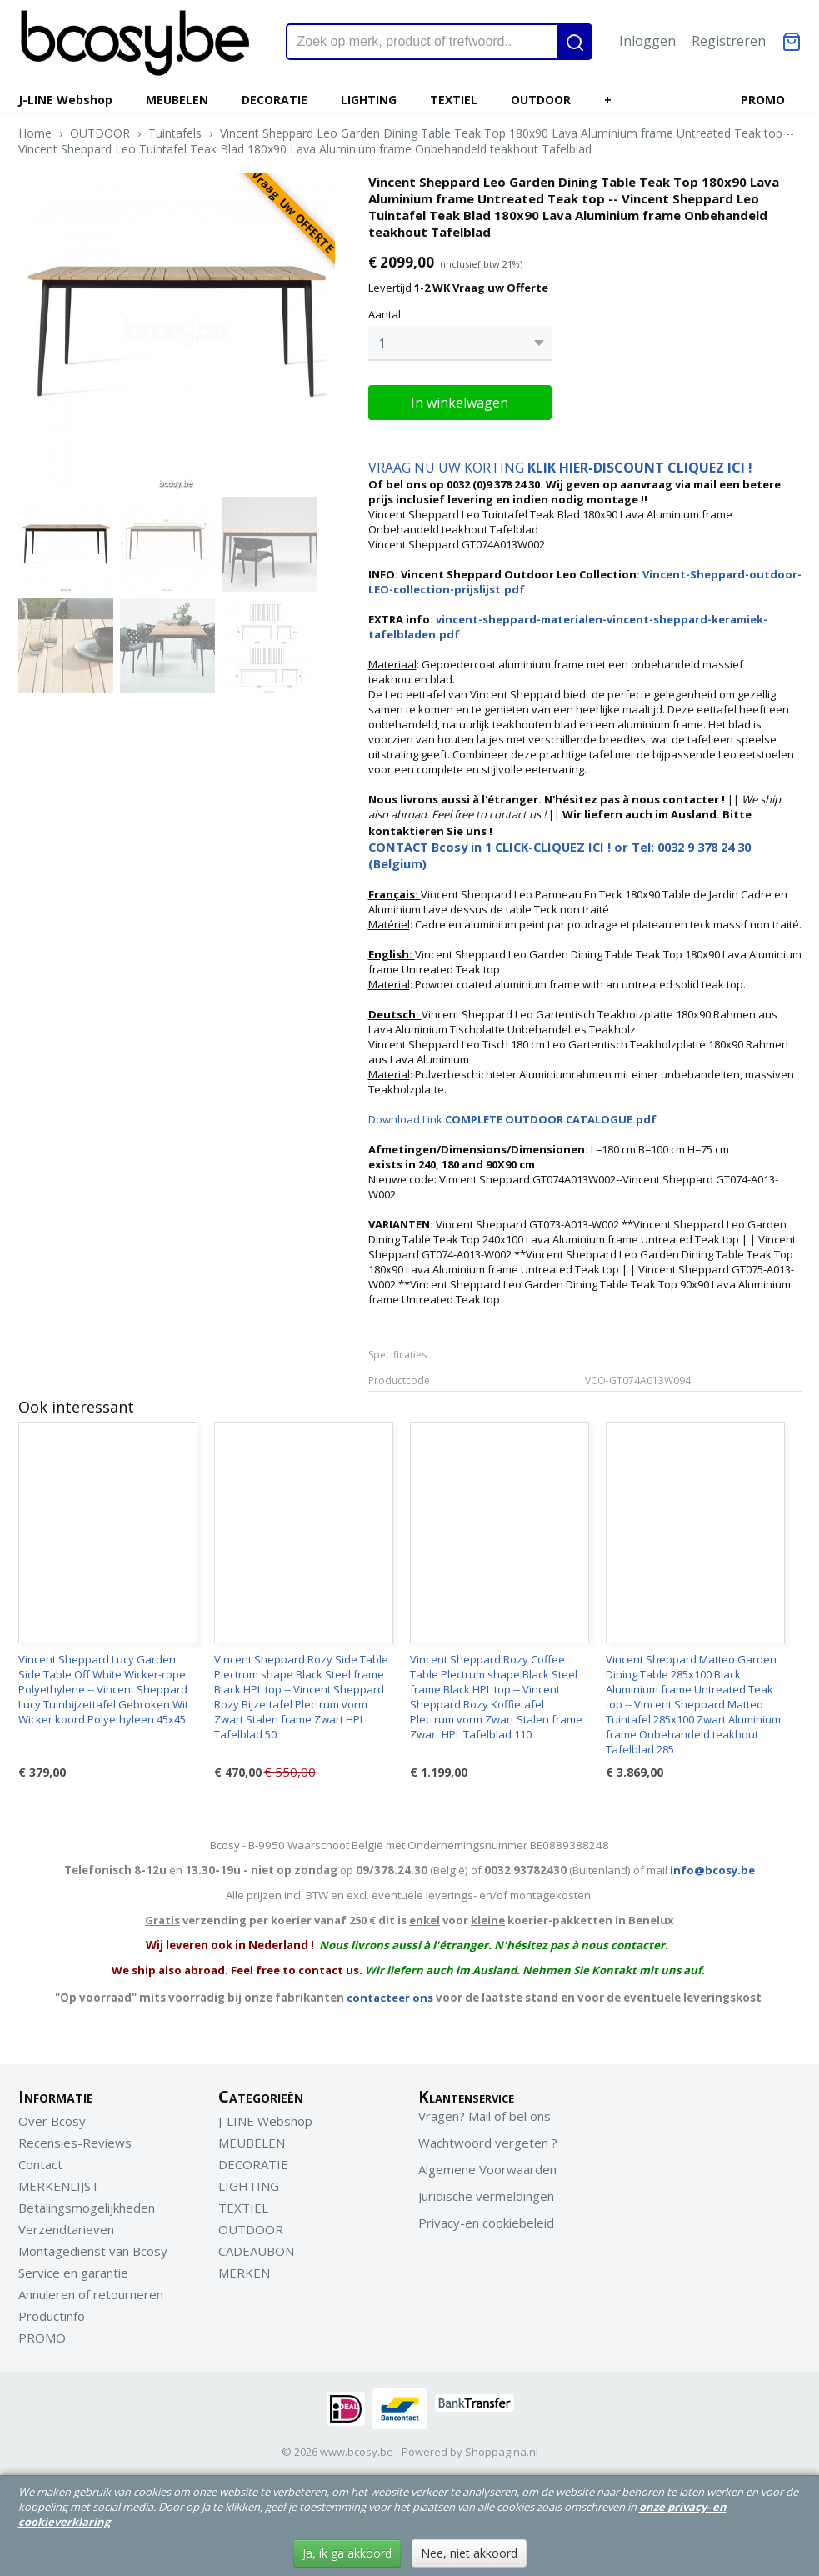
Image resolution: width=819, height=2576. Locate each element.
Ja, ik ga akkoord (347, 2553)
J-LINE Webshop (65, 100)
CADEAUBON (256, 2251)
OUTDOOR (541, 100)
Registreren (729, 41)
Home (35, 133)
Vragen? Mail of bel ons (484, 2116)
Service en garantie (73, 2272)
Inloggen (647, 41)
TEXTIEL (453, 100)
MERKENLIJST (58, 2186)
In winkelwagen (459, 402)
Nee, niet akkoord (469, 2553)
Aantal (384, 314)
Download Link (512, 1119)
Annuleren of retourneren (90, 2294)
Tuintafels (175, 133)
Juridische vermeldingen (486, 2196)
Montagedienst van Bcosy (92, 2251)
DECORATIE (274, 100)
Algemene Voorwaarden (487, 2169)
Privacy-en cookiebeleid (486, 2222)
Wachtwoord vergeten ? (487, 2142)
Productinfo (51, 2316)
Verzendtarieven (66, 2229)
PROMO (763, 100)
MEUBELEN (177, 100)
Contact (40, 2164)
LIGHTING (369, 100)
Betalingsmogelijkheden (86, 2207)
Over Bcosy (52, 2121)
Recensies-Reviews (75, 2142)
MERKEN (244, 2272)
